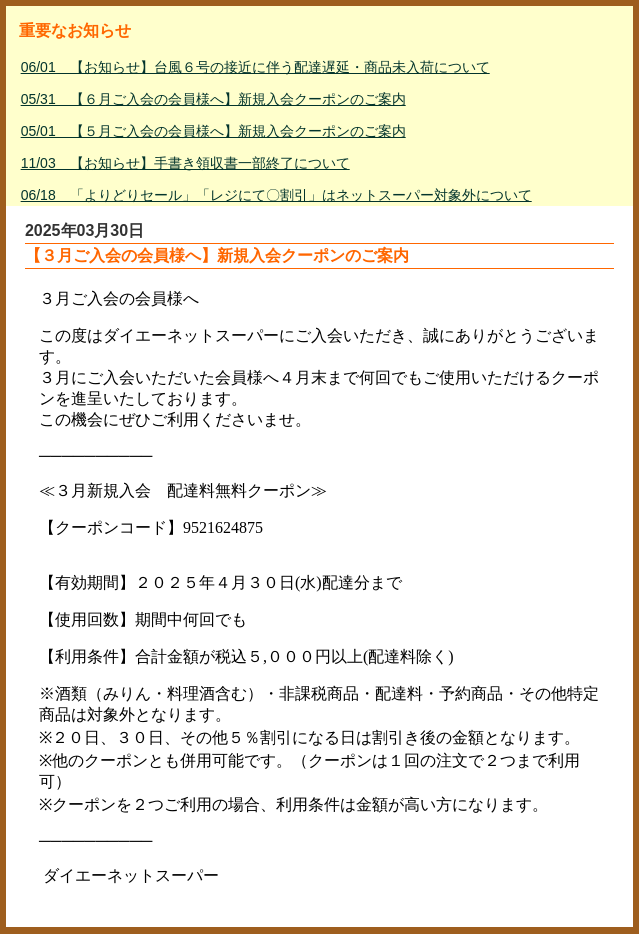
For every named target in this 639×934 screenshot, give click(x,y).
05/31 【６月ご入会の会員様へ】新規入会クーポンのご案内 (213, 99)
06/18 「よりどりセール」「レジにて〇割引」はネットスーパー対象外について (276, 195)
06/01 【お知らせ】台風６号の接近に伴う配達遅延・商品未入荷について (255, 67)
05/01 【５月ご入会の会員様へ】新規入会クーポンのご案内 (213, 131)
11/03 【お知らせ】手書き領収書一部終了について (185, 163)
